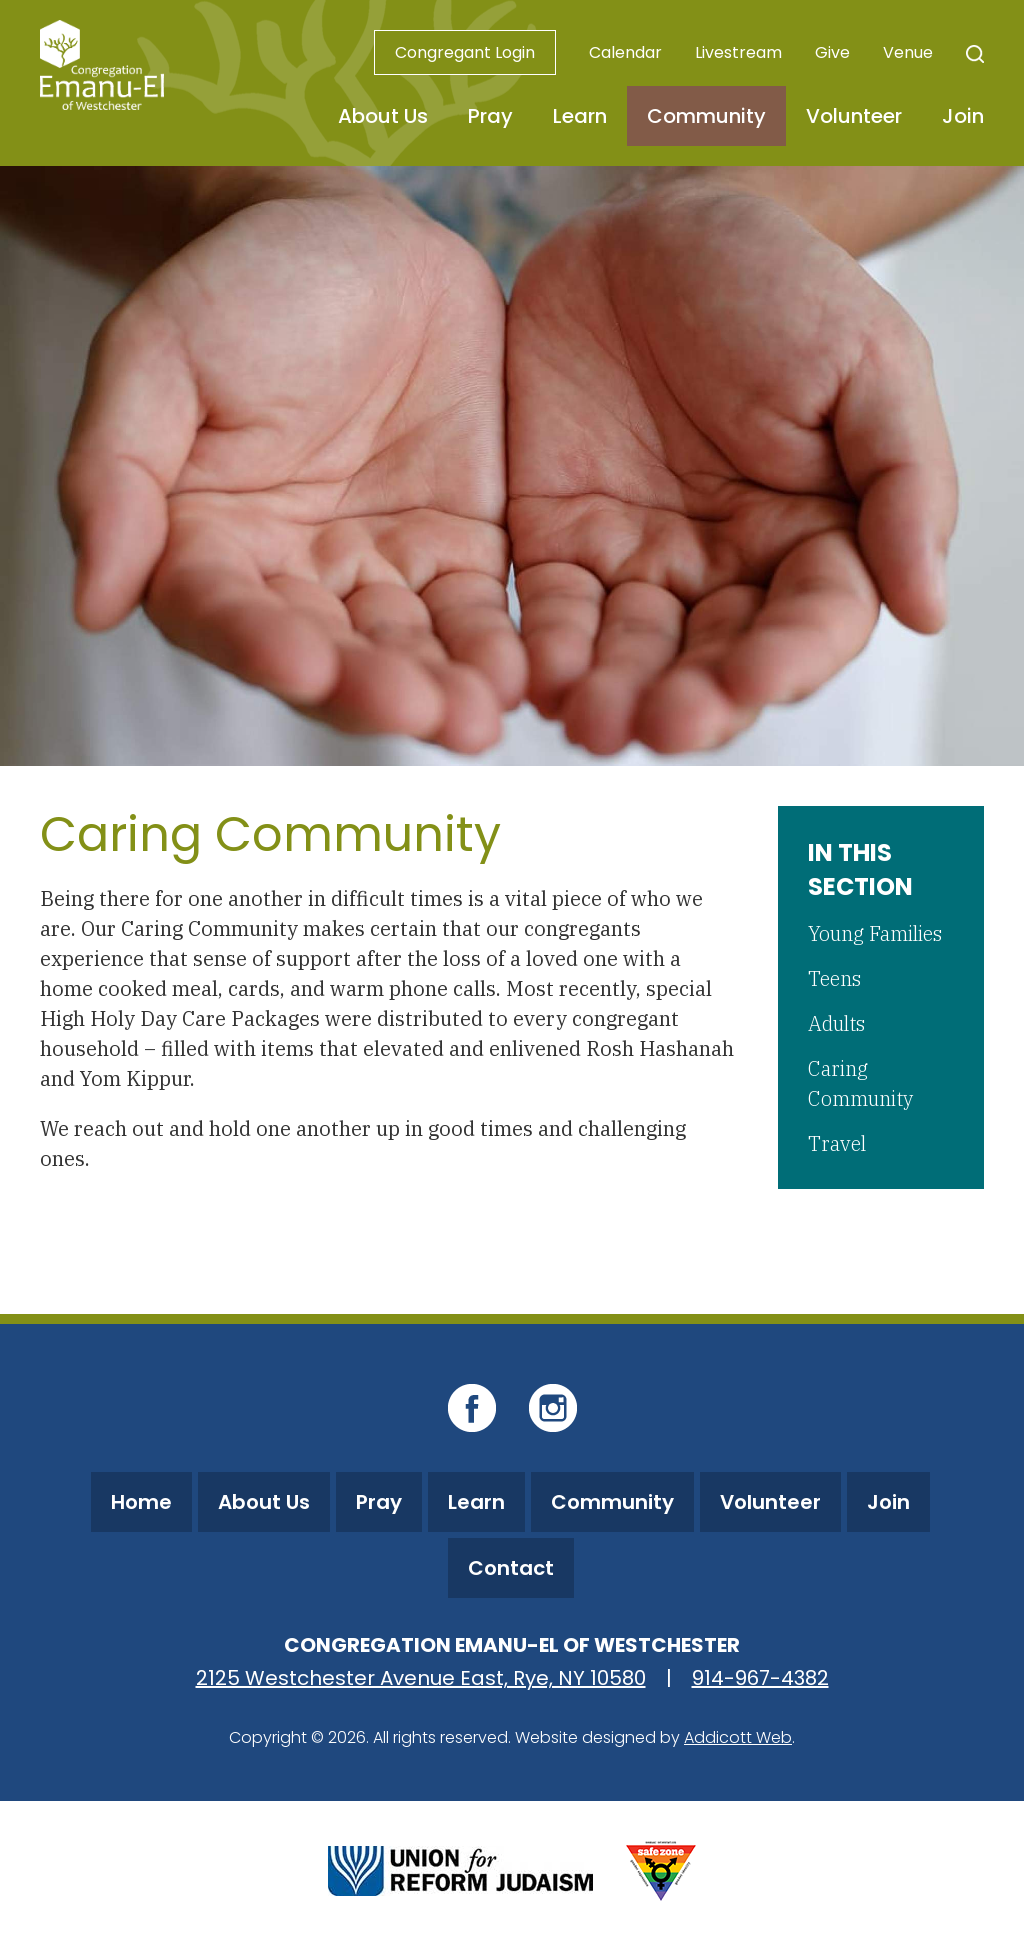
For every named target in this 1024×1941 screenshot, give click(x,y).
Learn (580, 116)
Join (963, 116)
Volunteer (854, 116)
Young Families (875, 933)
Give (832, 52)
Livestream (738, 52)
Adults (836, 1023)
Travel (837, 1143)
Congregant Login (465, 52)
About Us (383, 116)
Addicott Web (738, 1737)
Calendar (625, 52)
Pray (490, 116)
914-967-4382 (760, 1678)
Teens (834, 978)
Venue (908, 52)
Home (141, 1502)
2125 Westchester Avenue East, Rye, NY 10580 (421, 1678)
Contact (511, 1568)
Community (706, 116)
